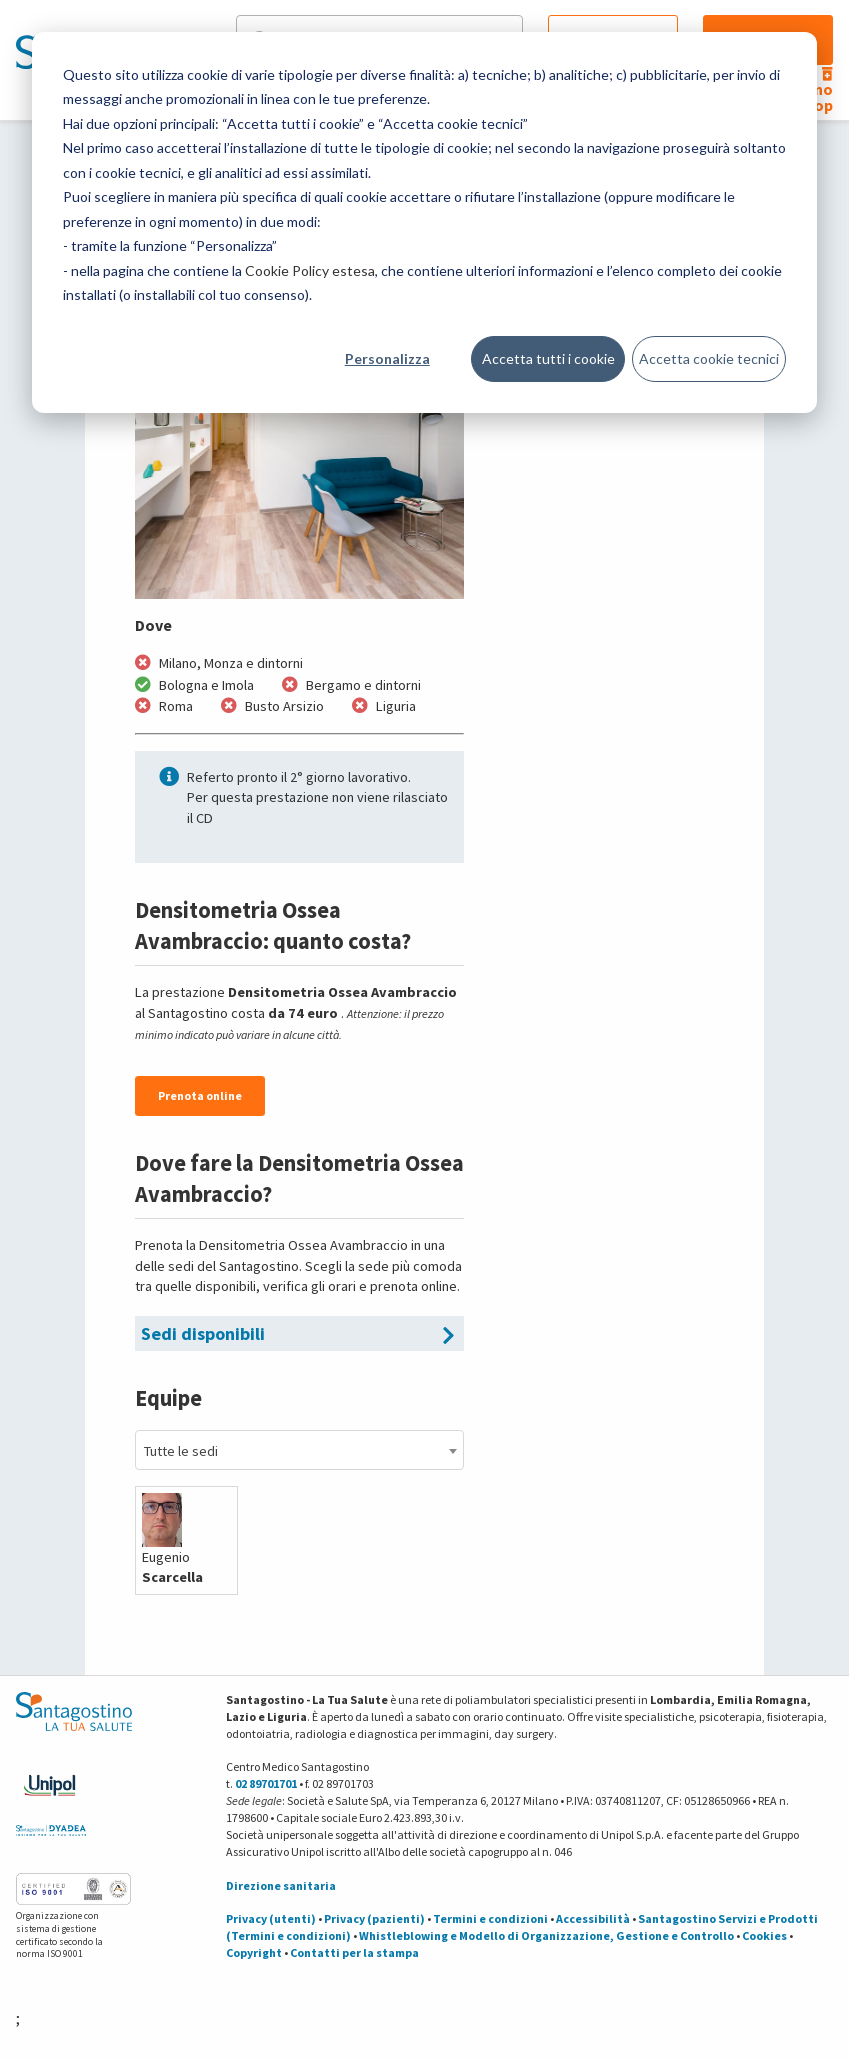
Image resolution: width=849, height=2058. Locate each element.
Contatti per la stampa (354, 1952)
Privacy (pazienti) (374, 1918)
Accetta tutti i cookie (548, 358)
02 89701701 (266, 1783)
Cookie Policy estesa (310, 270)
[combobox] (299, 1450)
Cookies (764, 1935)
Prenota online (200, 1095)
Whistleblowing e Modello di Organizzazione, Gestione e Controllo (546, 1935)
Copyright (254, 1952)
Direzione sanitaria (281, 1885)
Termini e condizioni (490, 1918)
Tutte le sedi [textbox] (181, 1451)
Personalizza (387, 358)
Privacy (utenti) (271, 1918)
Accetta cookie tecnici (709, 358)
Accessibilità (593, 1918)
